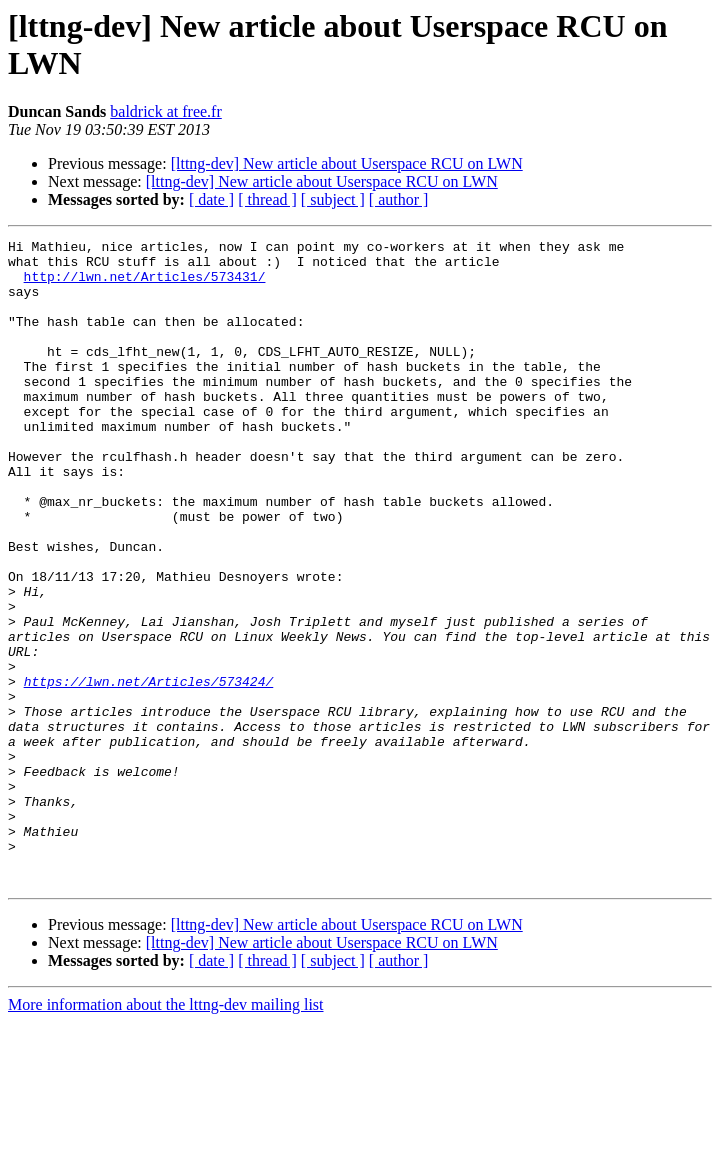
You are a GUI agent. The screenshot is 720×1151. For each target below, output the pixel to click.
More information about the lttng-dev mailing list (166, 1133)
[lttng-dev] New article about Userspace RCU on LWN (347, 163)
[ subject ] (333, 199)
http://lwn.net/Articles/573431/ (145, 285)
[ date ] (211, 199)
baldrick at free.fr (165, 111)
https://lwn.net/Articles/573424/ (149, 771)
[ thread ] (267, 199)
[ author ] (399, 199)
